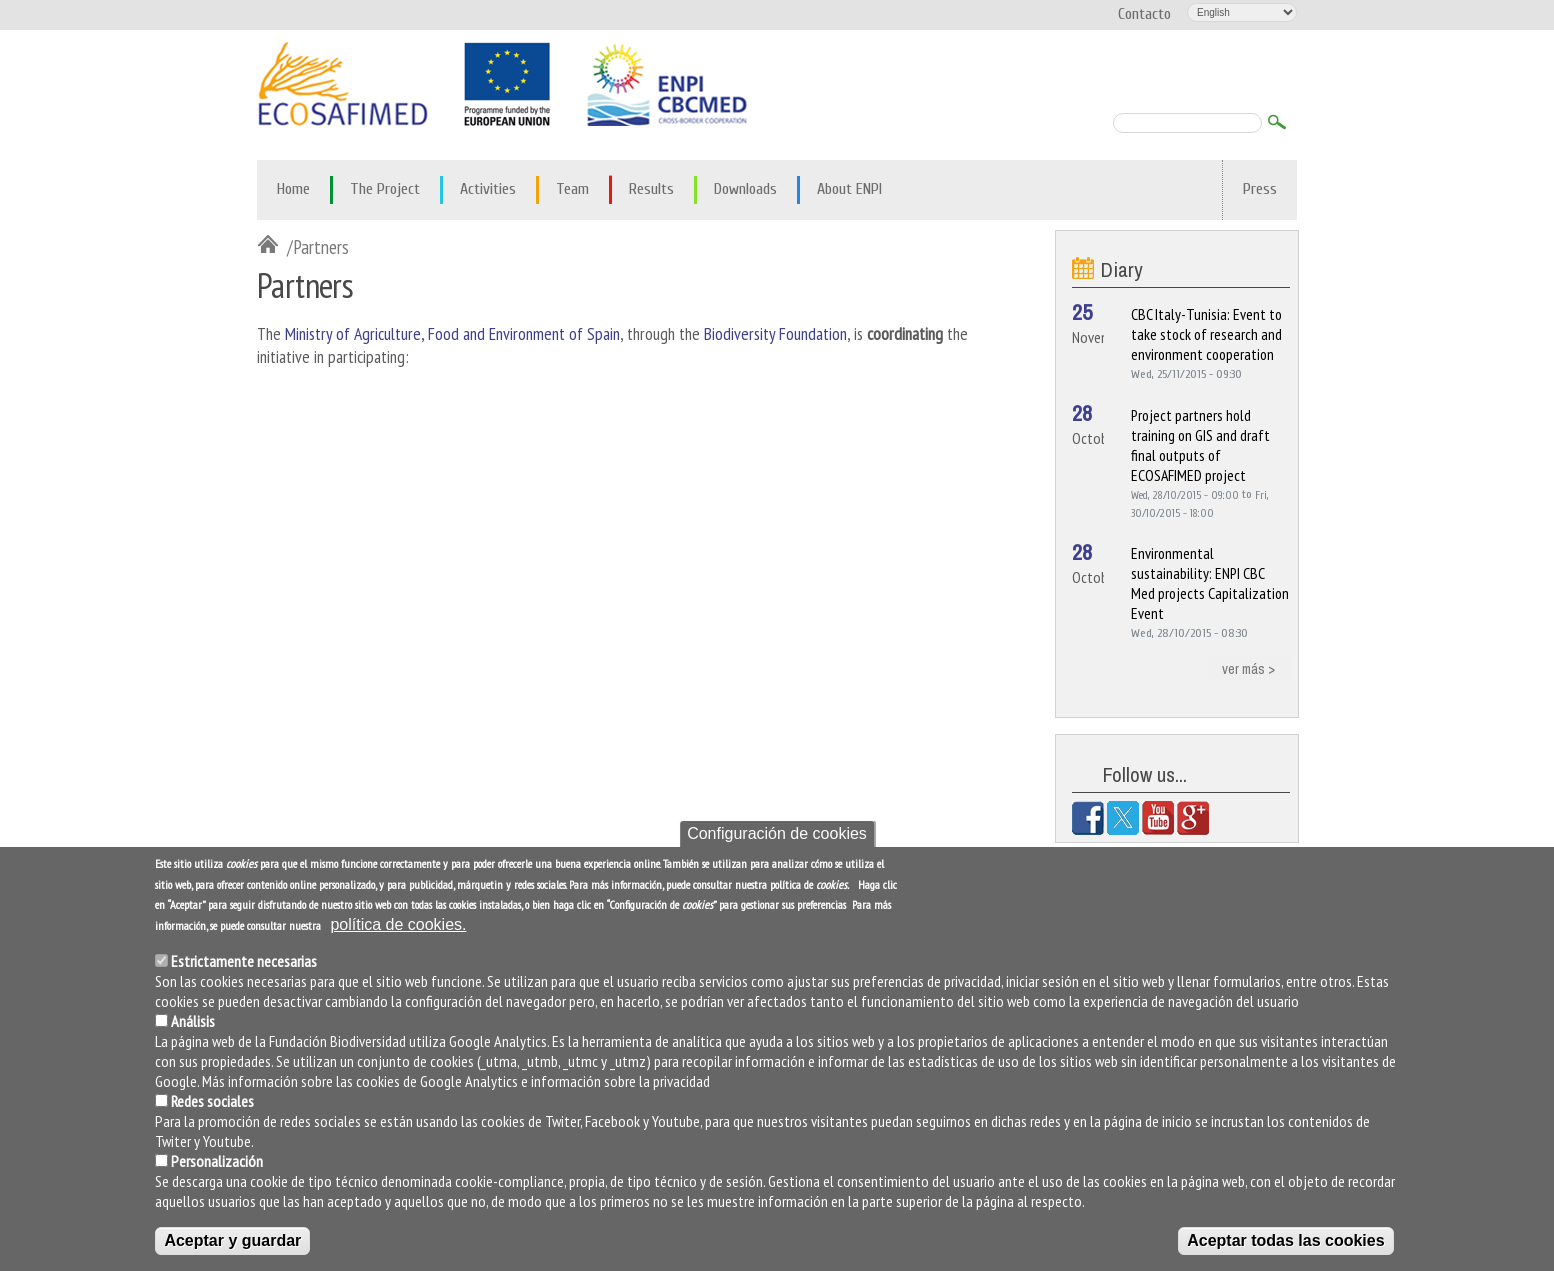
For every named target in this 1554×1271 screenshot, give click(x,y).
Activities (488, 189)
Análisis (193, 1023)
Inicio (272, 246)
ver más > (1248, 667)
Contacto (1144, 14)
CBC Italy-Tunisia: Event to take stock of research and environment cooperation (1206, 334)
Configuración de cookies (777, 835)
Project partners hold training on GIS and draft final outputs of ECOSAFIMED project (1200, 445)
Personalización (217, 1163)
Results (651, 189)
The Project (385, 189)
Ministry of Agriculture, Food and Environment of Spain (452, 333)
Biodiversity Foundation (775, 333)
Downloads (745, 189)
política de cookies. (398, 927)
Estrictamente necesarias (244, 963)
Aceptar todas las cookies (1285, 1242)
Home (293, 189)
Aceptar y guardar (232, 1242)
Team (572, 189)
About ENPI (849, 189)
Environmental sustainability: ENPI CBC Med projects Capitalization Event (1210, 583)
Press (1260, 189)
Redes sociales (212, 1103)
